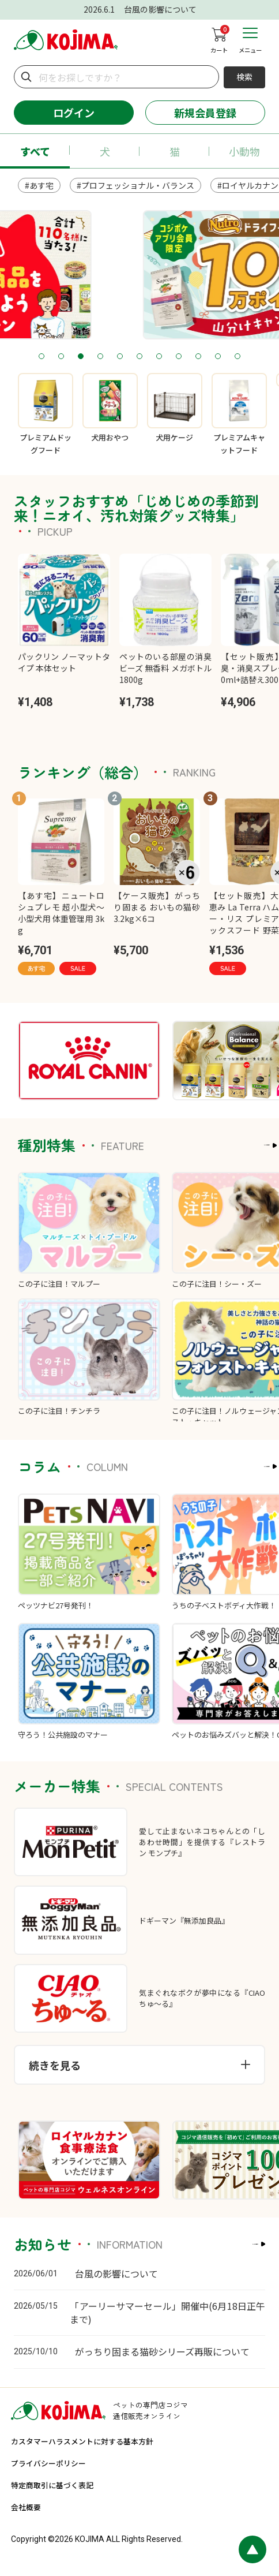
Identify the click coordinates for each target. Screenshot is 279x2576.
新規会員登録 (205, 112)
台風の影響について (116, 2273)
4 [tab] (101, 356)
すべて (35, 151)
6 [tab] (140, 356)
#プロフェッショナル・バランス (135, 185)
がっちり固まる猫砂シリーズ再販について (162, 2351)
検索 (244, 77)
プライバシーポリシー (48, 2463)
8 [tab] (179, 356)
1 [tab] (42, 356)
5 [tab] (120, 356)
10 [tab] (218, 356)
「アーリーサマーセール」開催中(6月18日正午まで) (167, 2312)
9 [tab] (199, 356)
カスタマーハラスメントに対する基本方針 (82, 2441)
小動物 (244, 151)
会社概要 (26, 2507)
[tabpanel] (139, 274)
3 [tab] (81, 356)
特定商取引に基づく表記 (52, 2485)
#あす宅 (39, 185)
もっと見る (232, 1145)
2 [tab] (61, 356)
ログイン (74, 112)
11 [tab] (238, 356)
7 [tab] (159, 356)
